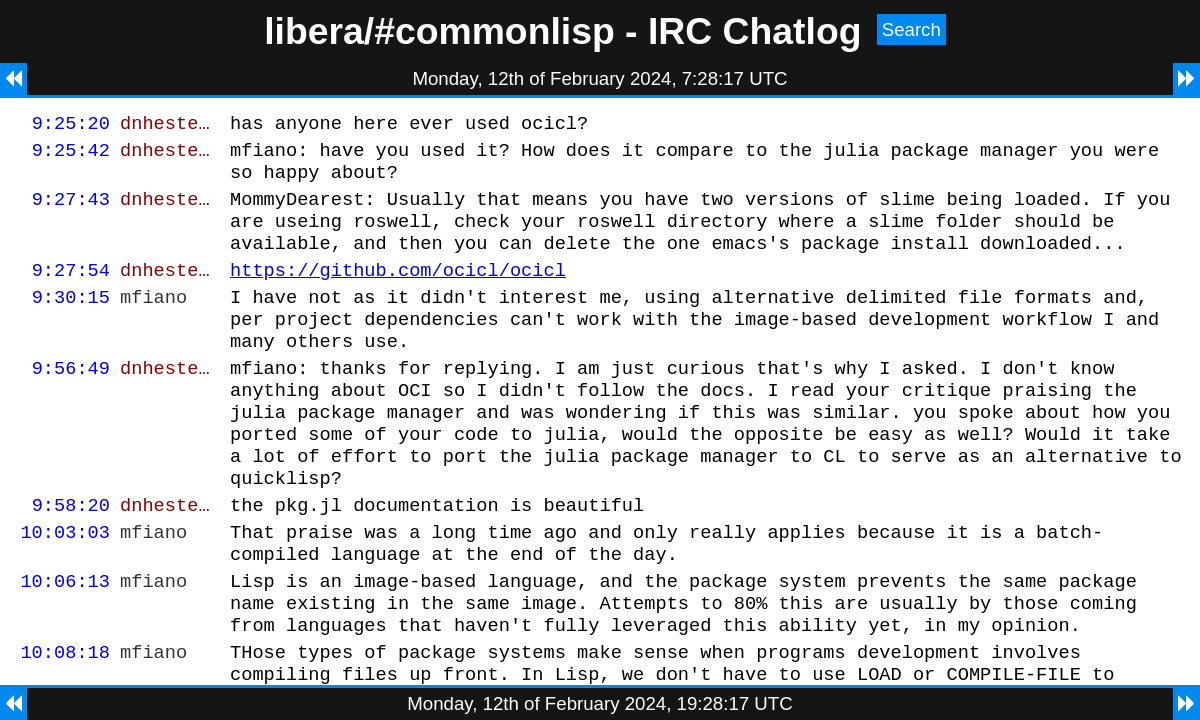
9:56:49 (71, 400)
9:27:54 (71, 290)
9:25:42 (71, 155)
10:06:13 (65, 640)
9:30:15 (71, 320)
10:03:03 (65, 585)
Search (911, 29)
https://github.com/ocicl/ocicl (398, 290)
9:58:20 (71, 555)
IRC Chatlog (755, 31)
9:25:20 (71, 125)
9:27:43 (71, 210)
